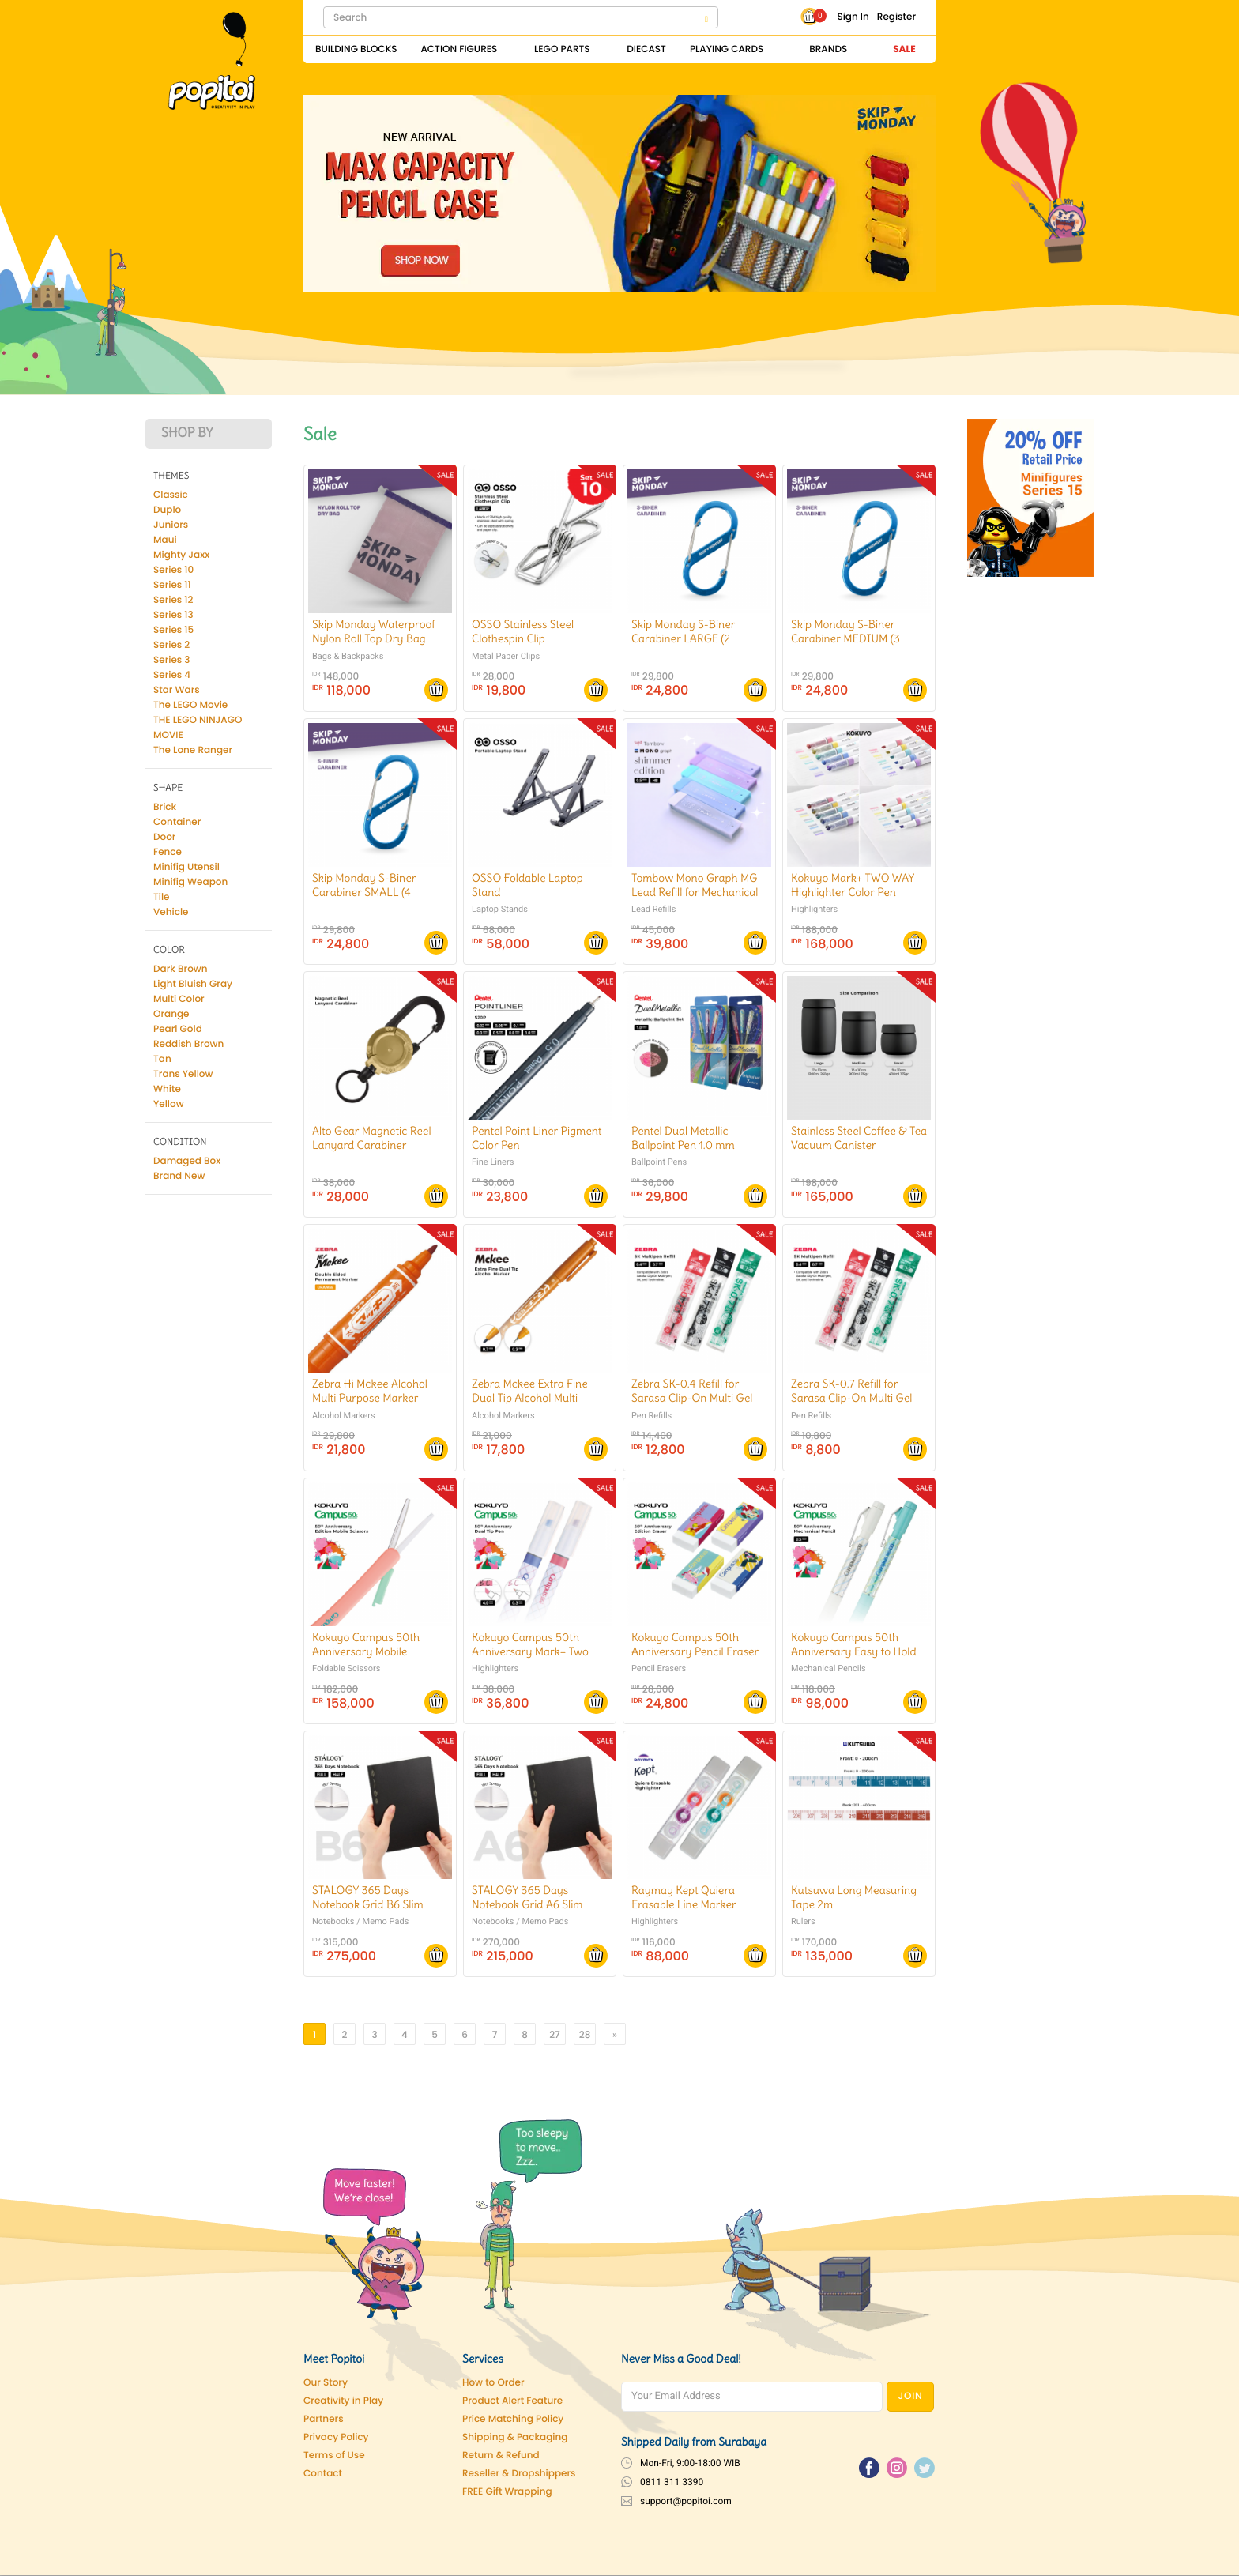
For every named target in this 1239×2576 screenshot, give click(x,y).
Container (177, 822)
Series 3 (171, 660)
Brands (828, 49)
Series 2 (171, 645)
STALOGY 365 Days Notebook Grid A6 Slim (527, 1897)
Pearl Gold (177, 1029)
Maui (165, 540)
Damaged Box (186, 1161)
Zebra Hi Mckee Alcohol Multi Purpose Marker (369, 1391)
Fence (167, 852)
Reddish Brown (188, 1044)
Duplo (167, 510)
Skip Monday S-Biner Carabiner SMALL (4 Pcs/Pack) (364, 892)
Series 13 (173, 615)
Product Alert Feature (512, 2401)
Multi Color (179, 999)
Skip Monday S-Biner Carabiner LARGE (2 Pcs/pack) (683, 638)
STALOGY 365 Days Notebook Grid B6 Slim (368, 1897)
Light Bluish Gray (192, 984)
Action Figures (458, 49)
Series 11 (172, 585)
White (167, 1089)
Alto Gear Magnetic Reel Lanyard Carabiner (371, 1138)
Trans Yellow (183, 1074)
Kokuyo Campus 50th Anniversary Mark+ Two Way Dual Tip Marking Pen (536, 1651)
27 (554, 2035)
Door (164, 837)
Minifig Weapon (190, 882)
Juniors (170, 525)
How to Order (493, 2383)
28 (585, 2035)
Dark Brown (180, 969)
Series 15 (173, 630)
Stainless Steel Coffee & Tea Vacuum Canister (859, 1138)
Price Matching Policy (512, 2419)
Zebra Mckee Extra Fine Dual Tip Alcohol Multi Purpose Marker (530, 1398)
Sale (904, 49)
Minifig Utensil (186, 867)
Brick (164, 807)
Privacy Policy (336, 2437)
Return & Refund (501, 2455)
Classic (170, 495)
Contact (322, 2473)
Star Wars (176, 690)
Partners (323, 2419)
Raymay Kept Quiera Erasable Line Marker (683, 1897)
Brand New (179, 1176)
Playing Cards (726, 49)
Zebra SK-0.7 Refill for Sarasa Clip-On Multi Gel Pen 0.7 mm (851, 1398)
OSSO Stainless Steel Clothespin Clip (523, 631)
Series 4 (171, 675)
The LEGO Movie (190, 705)
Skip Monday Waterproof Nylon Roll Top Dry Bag (373, 631)
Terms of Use (334, 2455)
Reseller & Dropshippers (519, 2473)
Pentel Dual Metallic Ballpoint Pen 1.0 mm (683, 1138)
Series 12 (173, 600)
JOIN (910, 2396)
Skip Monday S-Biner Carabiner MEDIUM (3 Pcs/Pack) (845, 638)
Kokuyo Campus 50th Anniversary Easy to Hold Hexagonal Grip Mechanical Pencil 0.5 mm (855, 1659)
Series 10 (173, 570)
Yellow (168, 1104)
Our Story (325, 2383)
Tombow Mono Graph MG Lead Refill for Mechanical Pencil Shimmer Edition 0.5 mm (697, 899)
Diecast (646, 49)
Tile (161, 897)
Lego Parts (562, 49)
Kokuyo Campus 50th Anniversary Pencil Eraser (695, 1644)
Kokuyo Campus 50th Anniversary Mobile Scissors (366, 1651)
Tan (162, 1059)
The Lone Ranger (192, 750)
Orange (171, 1014)
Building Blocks (356, 49)
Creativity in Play (343, 2401)
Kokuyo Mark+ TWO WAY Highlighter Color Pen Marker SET (852, 892)
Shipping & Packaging (514, 2437)
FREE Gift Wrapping (507, 2492)
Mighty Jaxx (181, 555)
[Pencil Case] (619, 193)
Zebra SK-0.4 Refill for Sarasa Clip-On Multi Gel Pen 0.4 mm (691, 1398)
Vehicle (170, 912)
